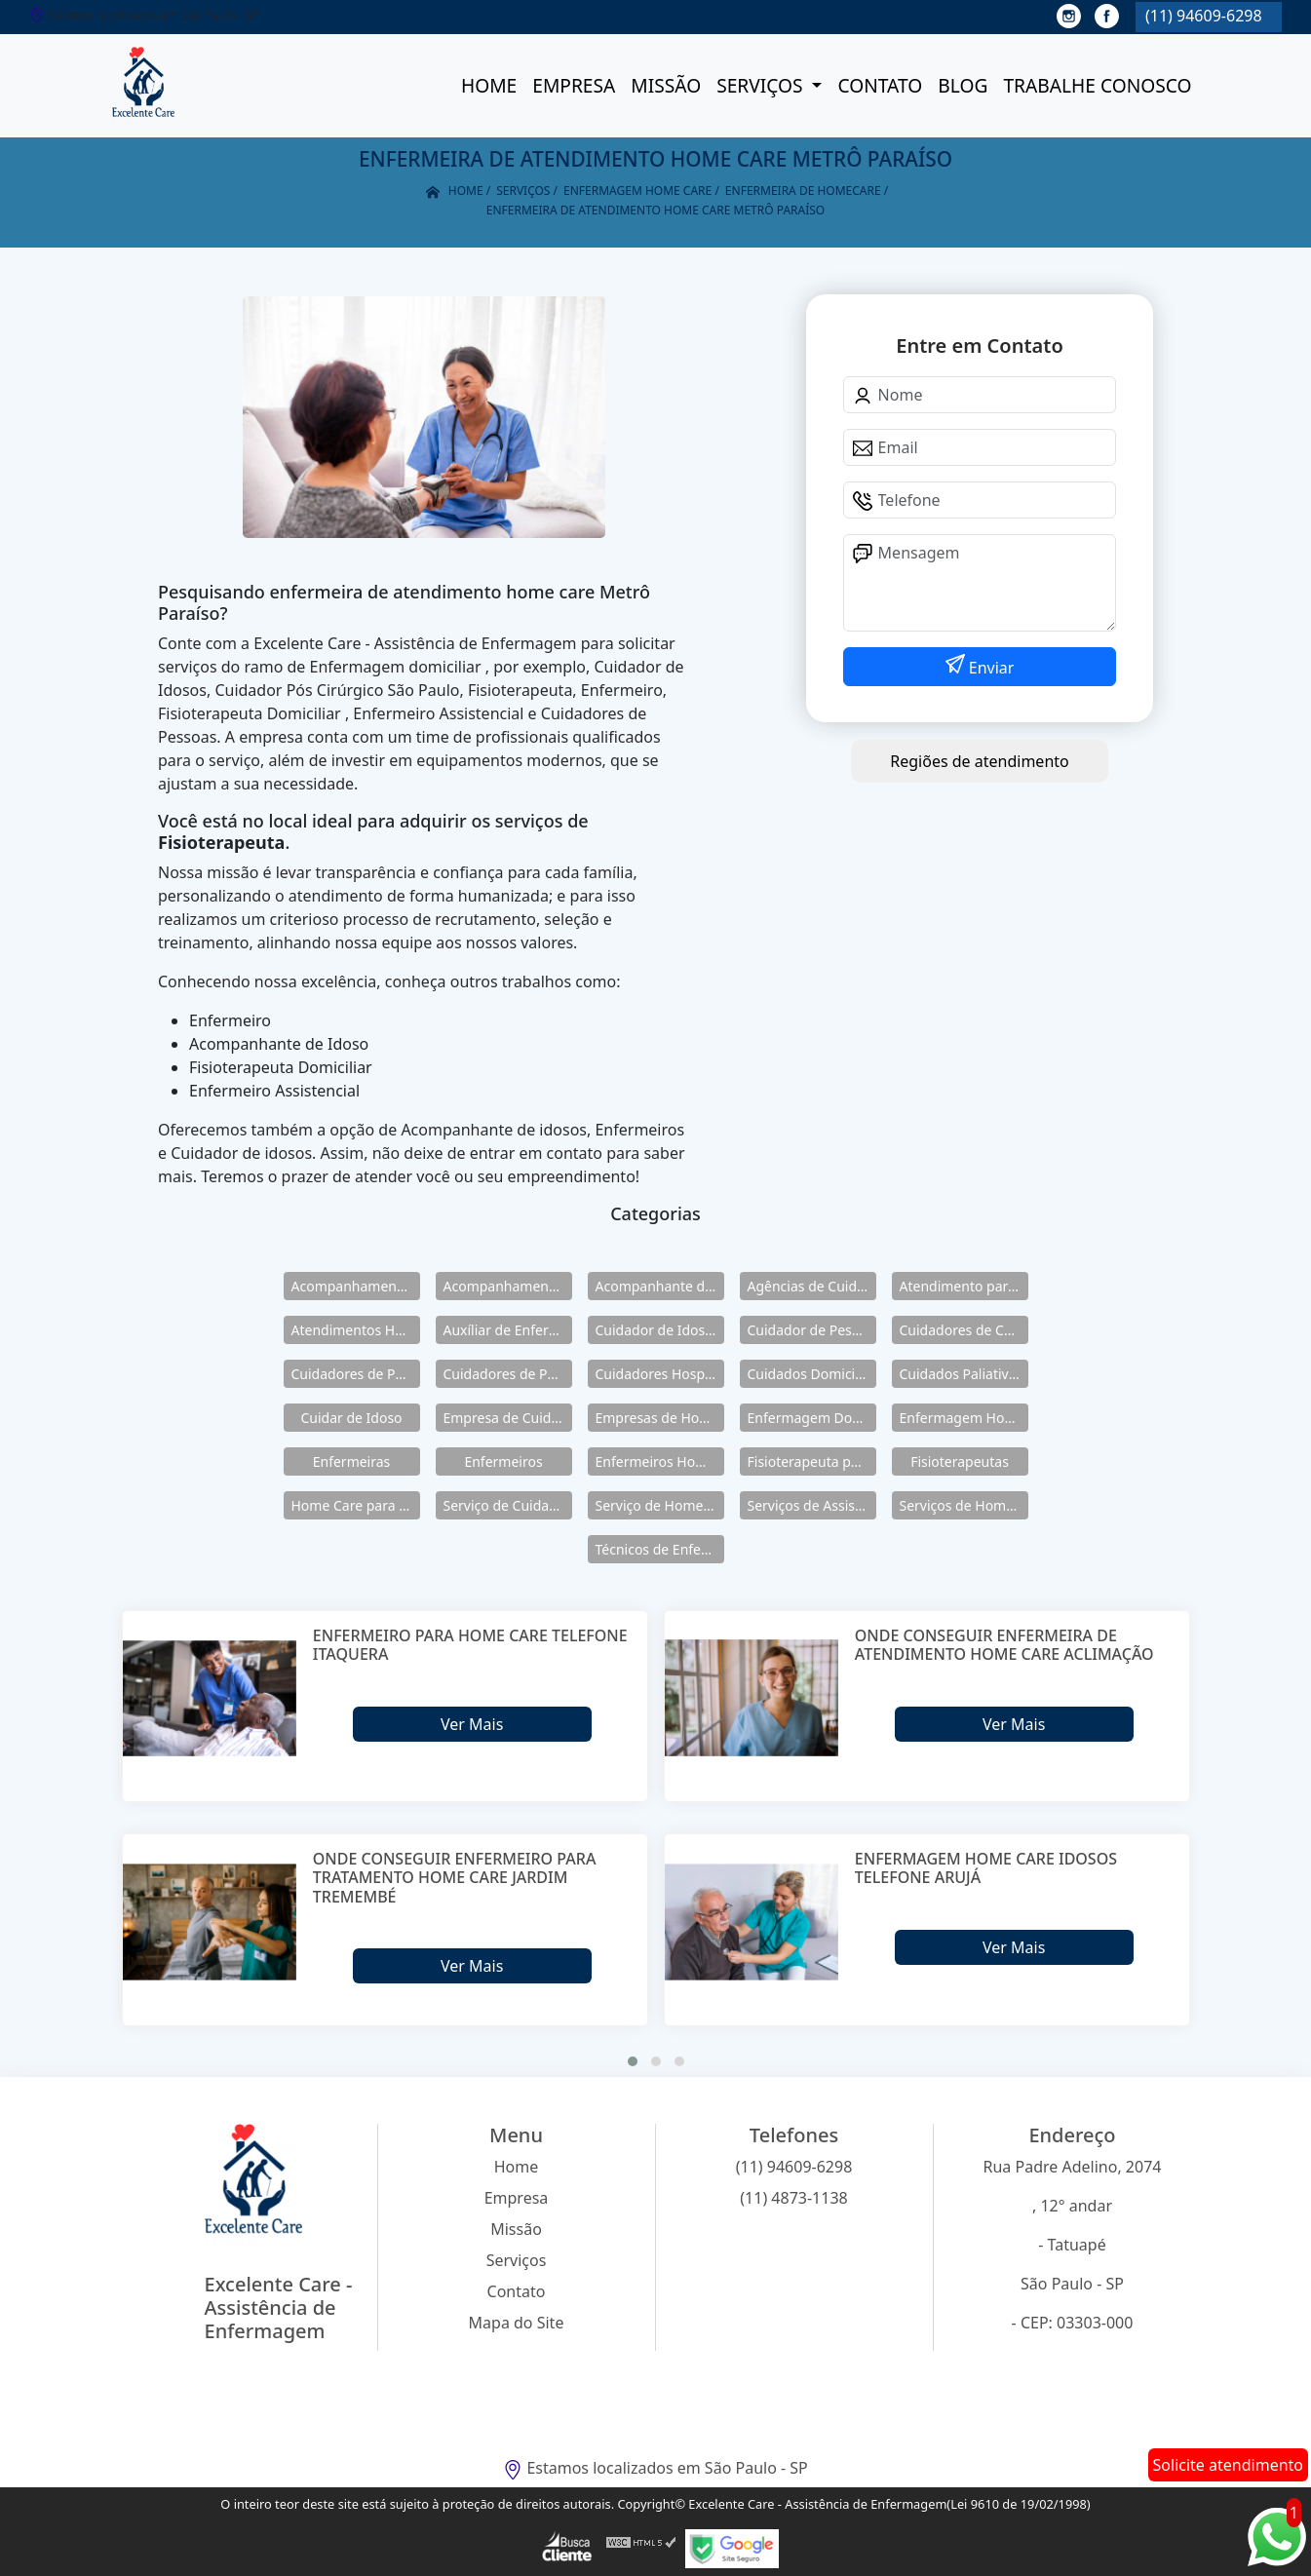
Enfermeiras (352, 1461)
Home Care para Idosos (355, 1505)
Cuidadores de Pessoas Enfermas (507, 1374)
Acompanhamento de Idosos (355, 1286)
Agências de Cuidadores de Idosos (812, 1286)
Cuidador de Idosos (658, 1330)
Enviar (990, 667)
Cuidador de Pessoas (812, 1330)
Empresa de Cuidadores (507, 1417)
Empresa (573, 85)
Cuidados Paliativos (961, 1374)
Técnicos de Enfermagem (660, 1549)
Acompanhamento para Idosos (507, 1286)
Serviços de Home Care (964, 1505)
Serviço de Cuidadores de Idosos (507, 1505)
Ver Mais (472, 1724)
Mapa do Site (516, 2322)
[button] (632, 2061)
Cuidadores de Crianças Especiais (964, 1330)
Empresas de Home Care (660, 1417)
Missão (666, 85)
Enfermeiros (503, 1461)
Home (489, 85)
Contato (879, 85)
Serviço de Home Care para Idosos (660, 1505)
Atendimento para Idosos (964, 1286)
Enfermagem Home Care (964, 1417)
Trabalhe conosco (1097, 85)
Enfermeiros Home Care (660, 1461)
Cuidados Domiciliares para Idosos (812, 1374)
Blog (962, 85)
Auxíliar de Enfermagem (507, 1330)
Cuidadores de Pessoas (355, 1374)
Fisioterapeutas (959, 1461)
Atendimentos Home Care (355, 1330)
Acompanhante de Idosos (660, 1286)
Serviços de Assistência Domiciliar (812, 1505)
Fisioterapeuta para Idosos (812, 1461)
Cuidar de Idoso (351, 1417)
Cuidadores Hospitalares (660, 1374)
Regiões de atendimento (979, 761)
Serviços (761, 85)
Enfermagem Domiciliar (812, 1417)
